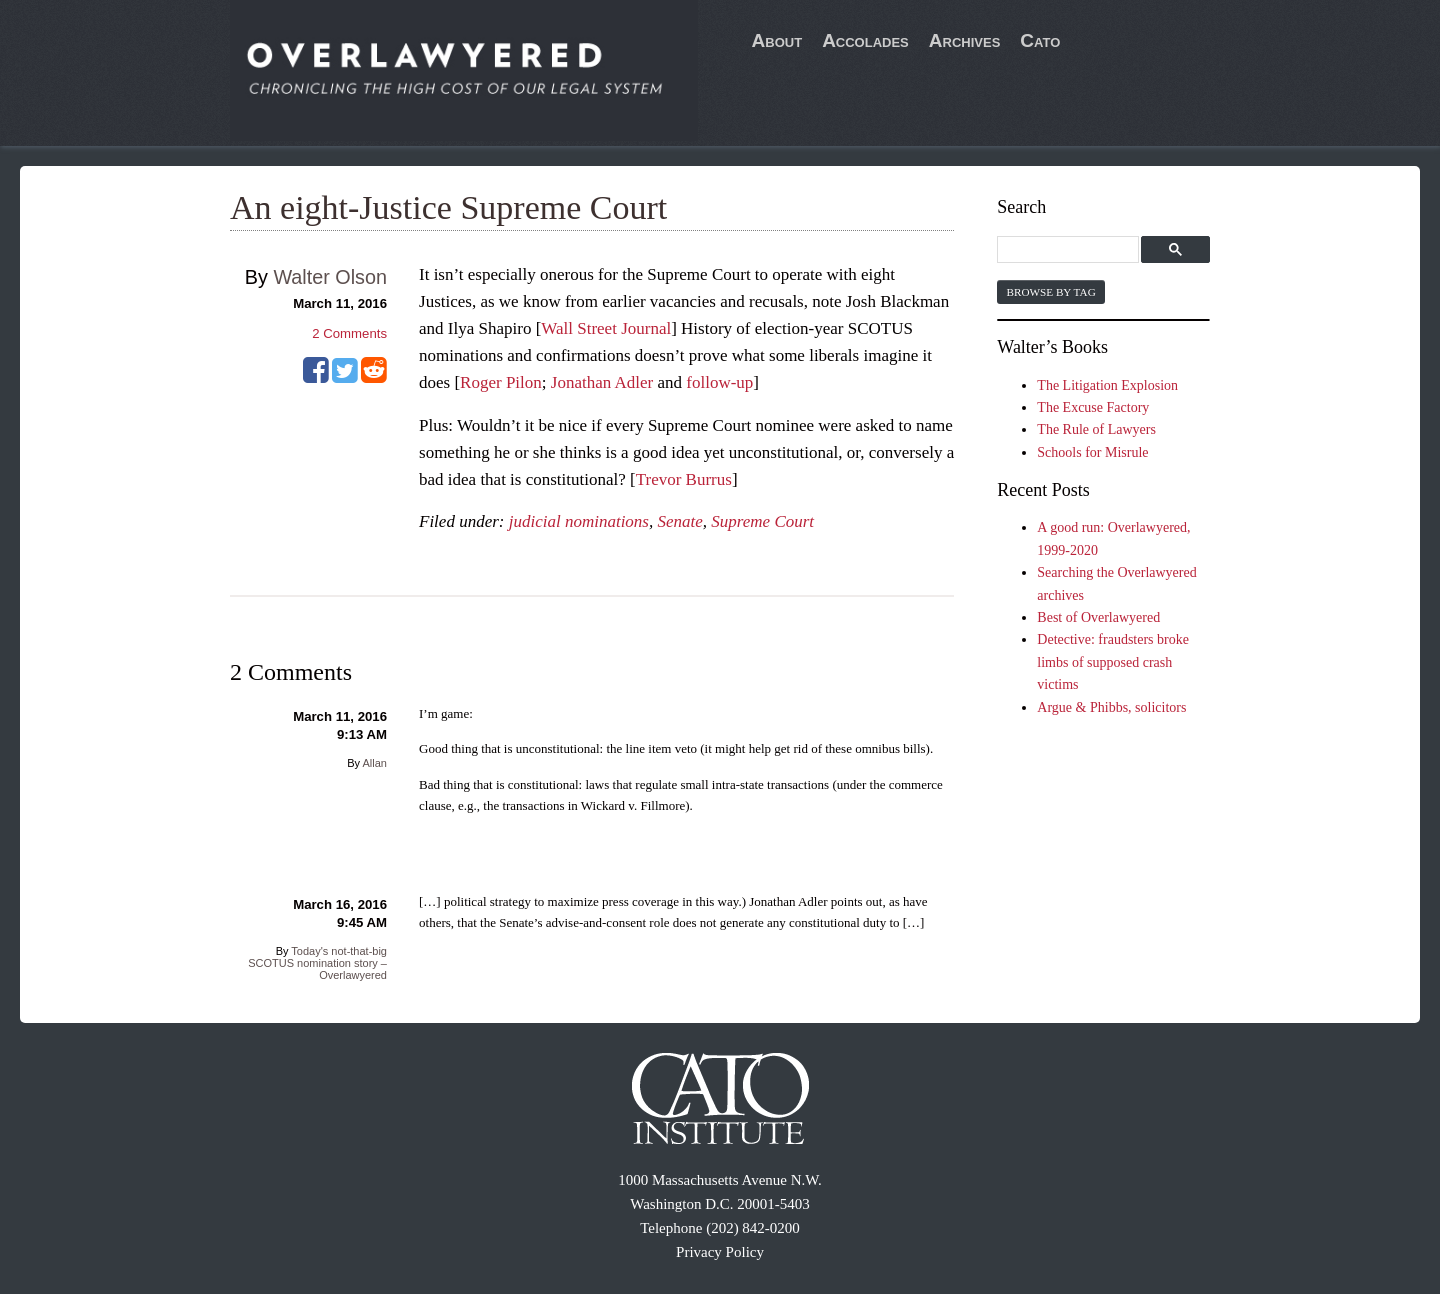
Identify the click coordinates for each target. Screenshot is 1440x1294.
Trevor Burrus (684, 479)
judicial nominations (579, 521)
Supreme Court (762, 521)
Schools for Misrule (1092, 452)
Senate (679, 521)
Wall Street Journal (606, 328)
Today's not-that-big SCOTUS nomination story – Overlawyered (317, 963)
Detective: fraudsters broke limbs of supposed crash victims (1113, 662)
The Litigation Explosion (1107, 385)
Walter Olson (330, 277)
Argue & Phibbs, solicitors (1111, 707)
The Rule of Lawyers (1096, 429)
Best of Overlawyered (1098, 617)
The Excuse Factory (1093, 407)
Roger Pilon (501, 382)
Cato (1040, 40)
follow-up (719, 382)
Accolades (865, 40)
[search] (1070, 250)
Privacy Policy (720, 1252)
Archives (965, 40)
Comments (349, 333)
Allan (375, 763)
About (777, 40)
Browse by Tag (1050, 292)
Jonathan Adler (602, 382)
